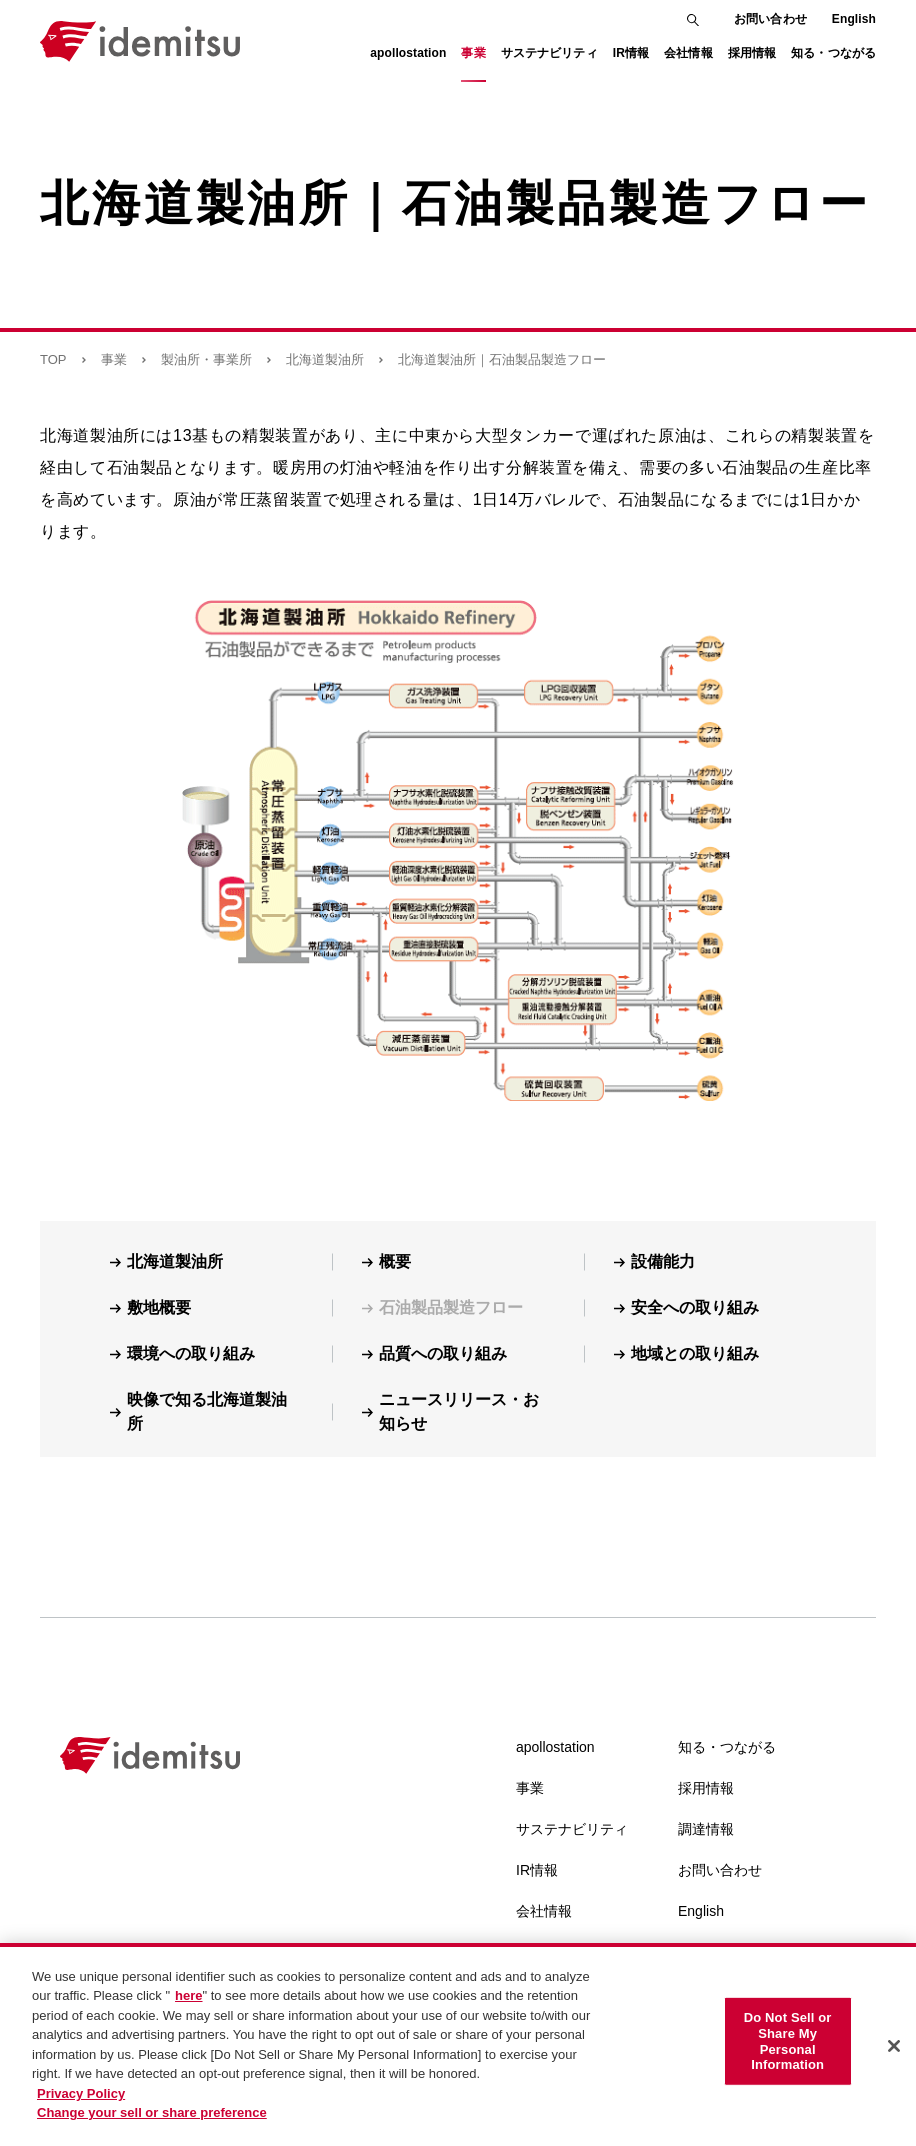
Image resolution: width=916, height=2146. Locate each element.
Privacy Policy (81, 2102)
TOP (53, 359)
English (854, 19)
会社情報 (544, 1911)
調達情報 (706, 1829)
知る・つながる (727, 1747)
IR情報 (537, 1870)
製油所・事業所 (206, 359)
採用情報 (706, 1788)
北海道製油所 (325, 359)
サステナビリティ (572, 1829)
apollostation (555, 1747)
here (188, 2005)
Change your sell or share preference (152, 2122)
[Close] (894, 2056)
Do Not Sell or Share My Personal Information (788, 2050)
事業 (114, 359)
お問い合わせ (770, 19)
